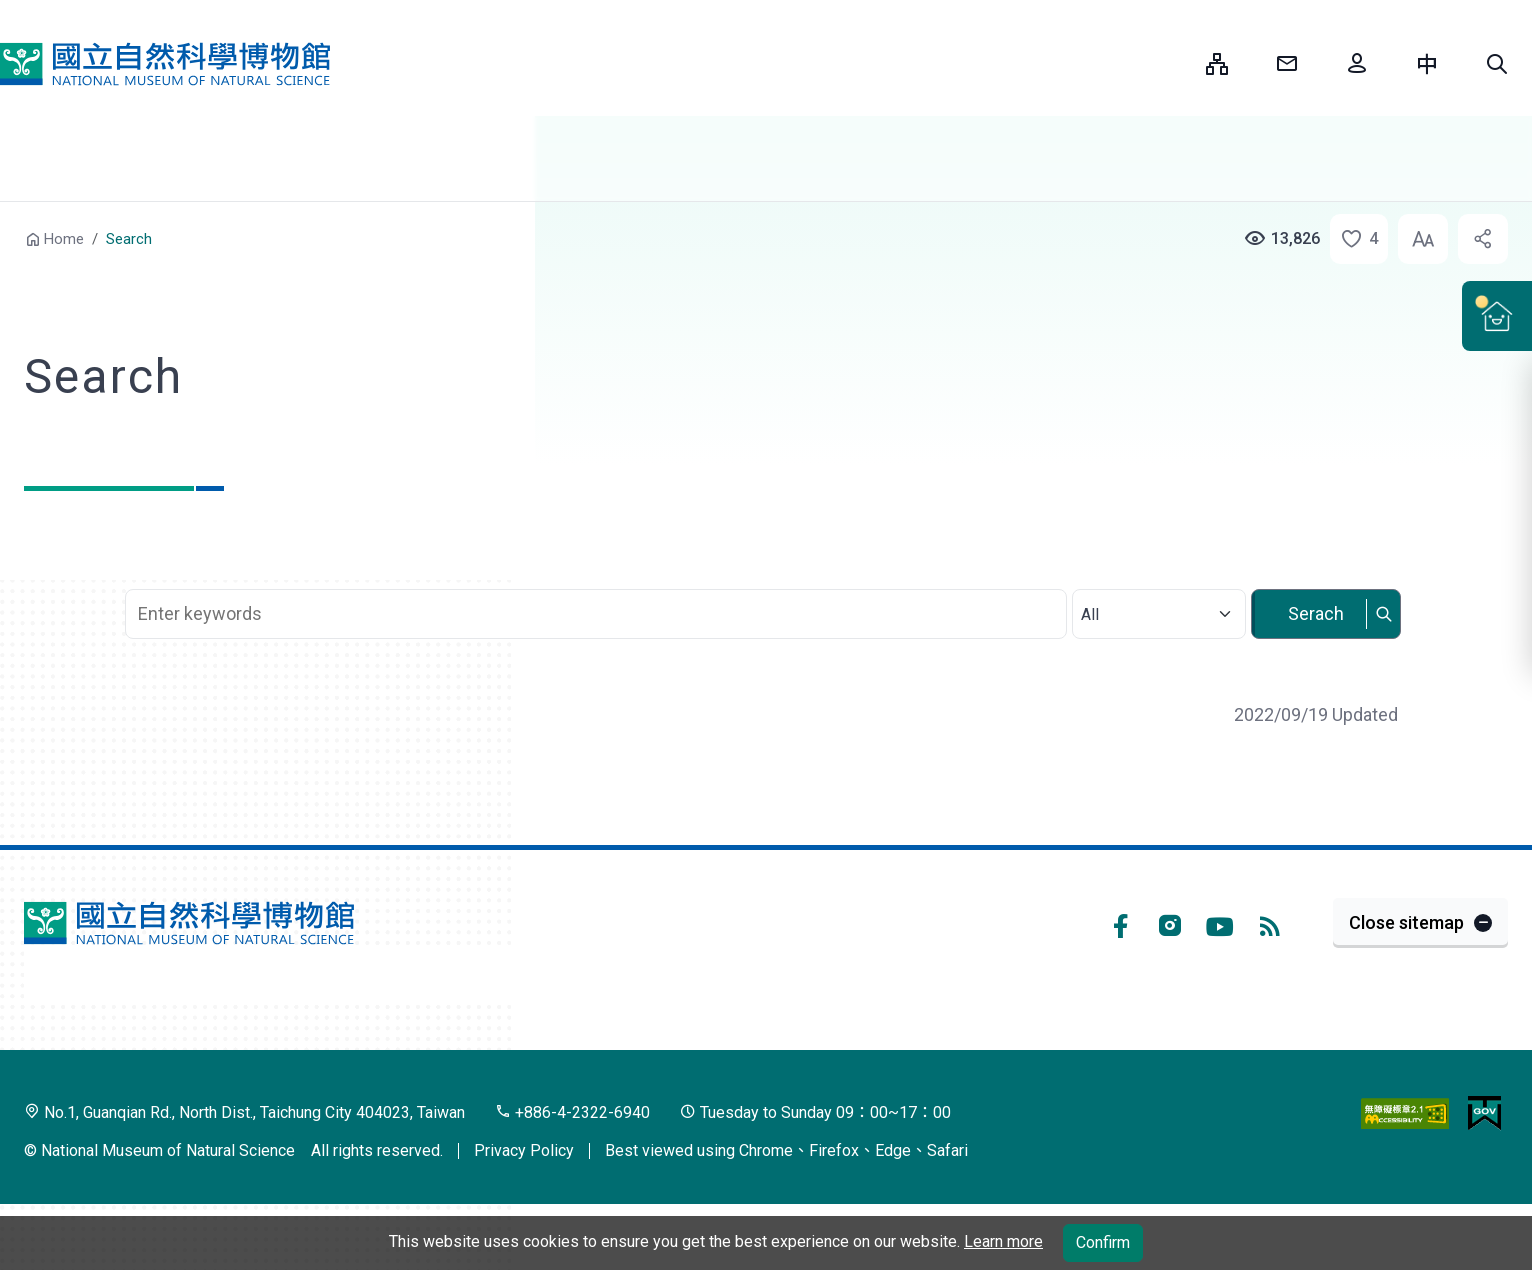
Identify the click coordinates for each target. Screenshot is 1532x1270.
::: (1176, 63)
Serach (1316, 613)
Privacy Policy (524, 1150)
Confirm (1103, 1242)
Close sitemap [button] (1406, 922)
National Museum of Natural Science (165, 64)
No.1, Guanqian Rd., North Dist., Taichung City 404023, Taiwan (244, 1112)
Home (64, 239)
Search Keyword (598, 578)
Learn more (1003, 1241)
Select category (1158, 588)
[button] (1497, 64)
